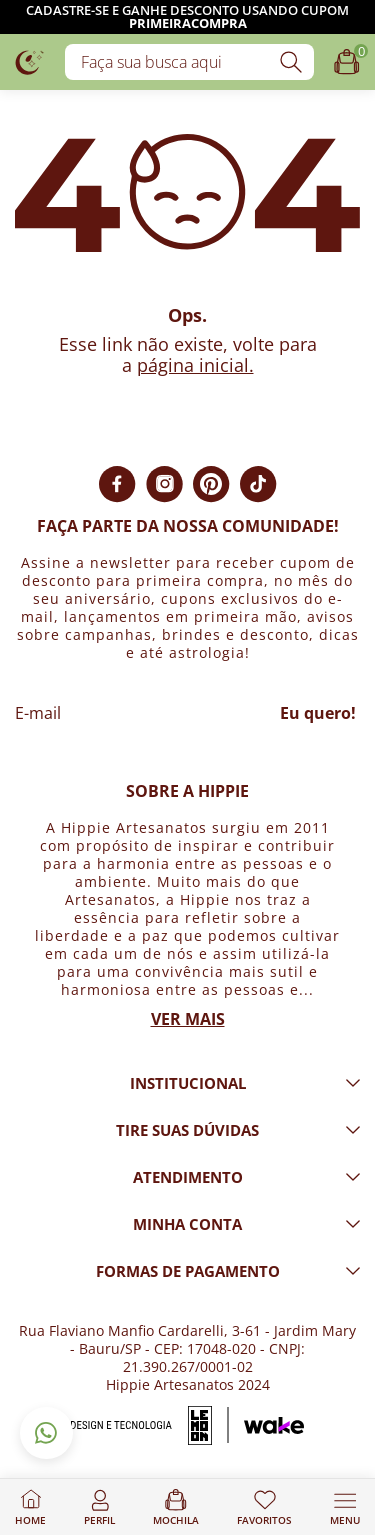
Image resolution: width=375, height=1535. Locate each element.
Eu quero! (318, 713)
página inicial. (195, 365)
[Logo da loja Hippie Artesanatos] (30, 61)
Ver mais (188, 1019)
